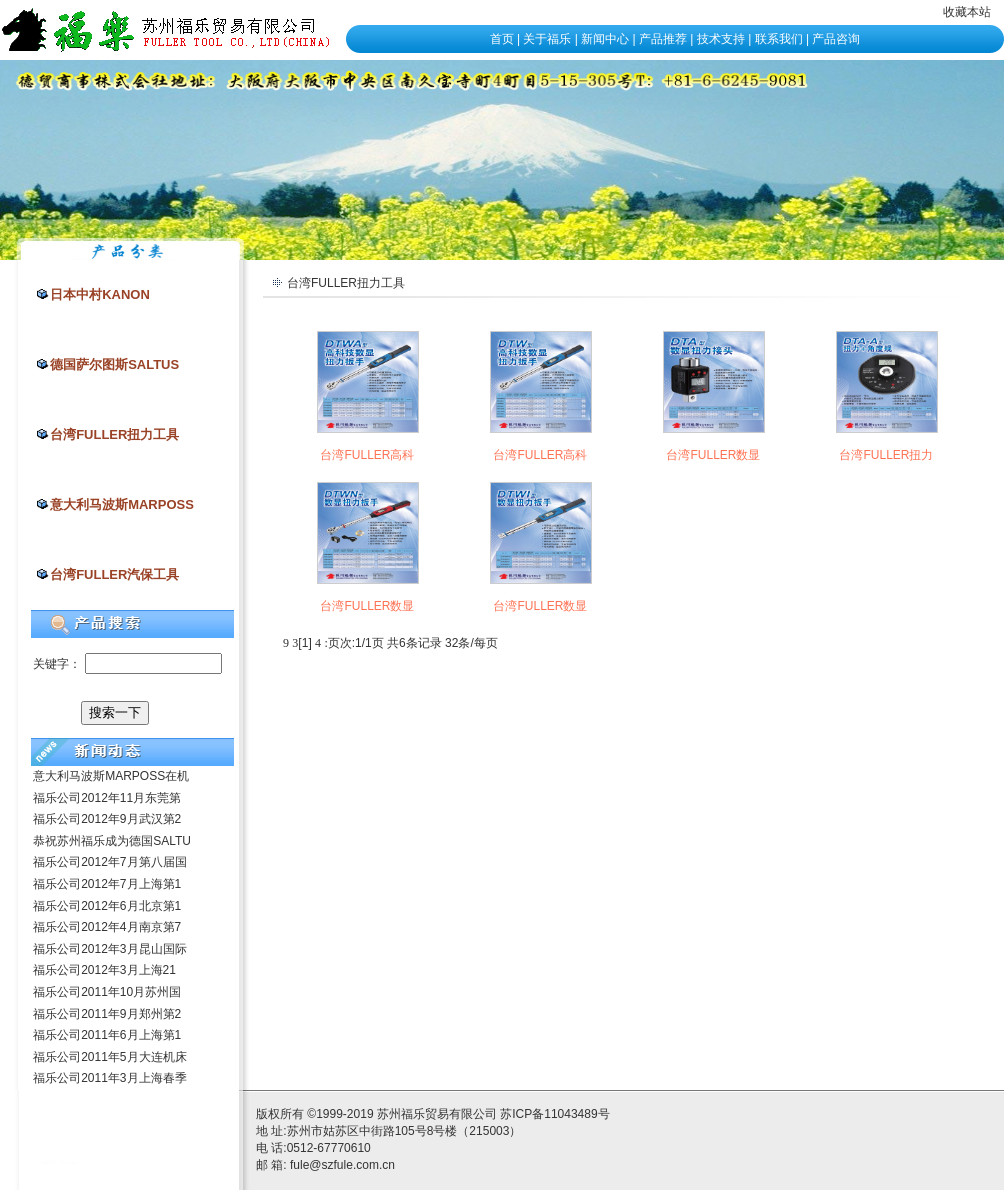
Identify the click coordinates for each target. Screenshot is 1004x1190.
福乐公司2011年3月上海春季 (109, 1078)
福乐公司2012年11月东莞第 (107, 798)
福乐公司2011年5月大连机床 (109, 1057)
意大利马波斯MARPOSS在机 (111, 776)
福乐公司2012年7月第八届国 (109, 862)
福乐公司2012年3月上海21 (104, 970)
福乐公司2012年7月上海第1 (107, 884)
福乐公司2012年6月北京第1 (107, 906)
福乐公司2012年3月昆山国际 (109, 949)
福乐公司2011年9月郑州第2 (107, 1014)
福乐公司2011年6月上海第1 (107, 1035)
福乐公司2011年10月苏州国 (107, 992)
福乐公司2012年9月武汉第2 (107, 819)
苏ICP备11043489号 (554, 1114)
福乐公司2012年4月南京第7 (107, 927)
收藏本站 (967, 12)
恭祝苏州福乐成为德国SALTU (112, 841)
